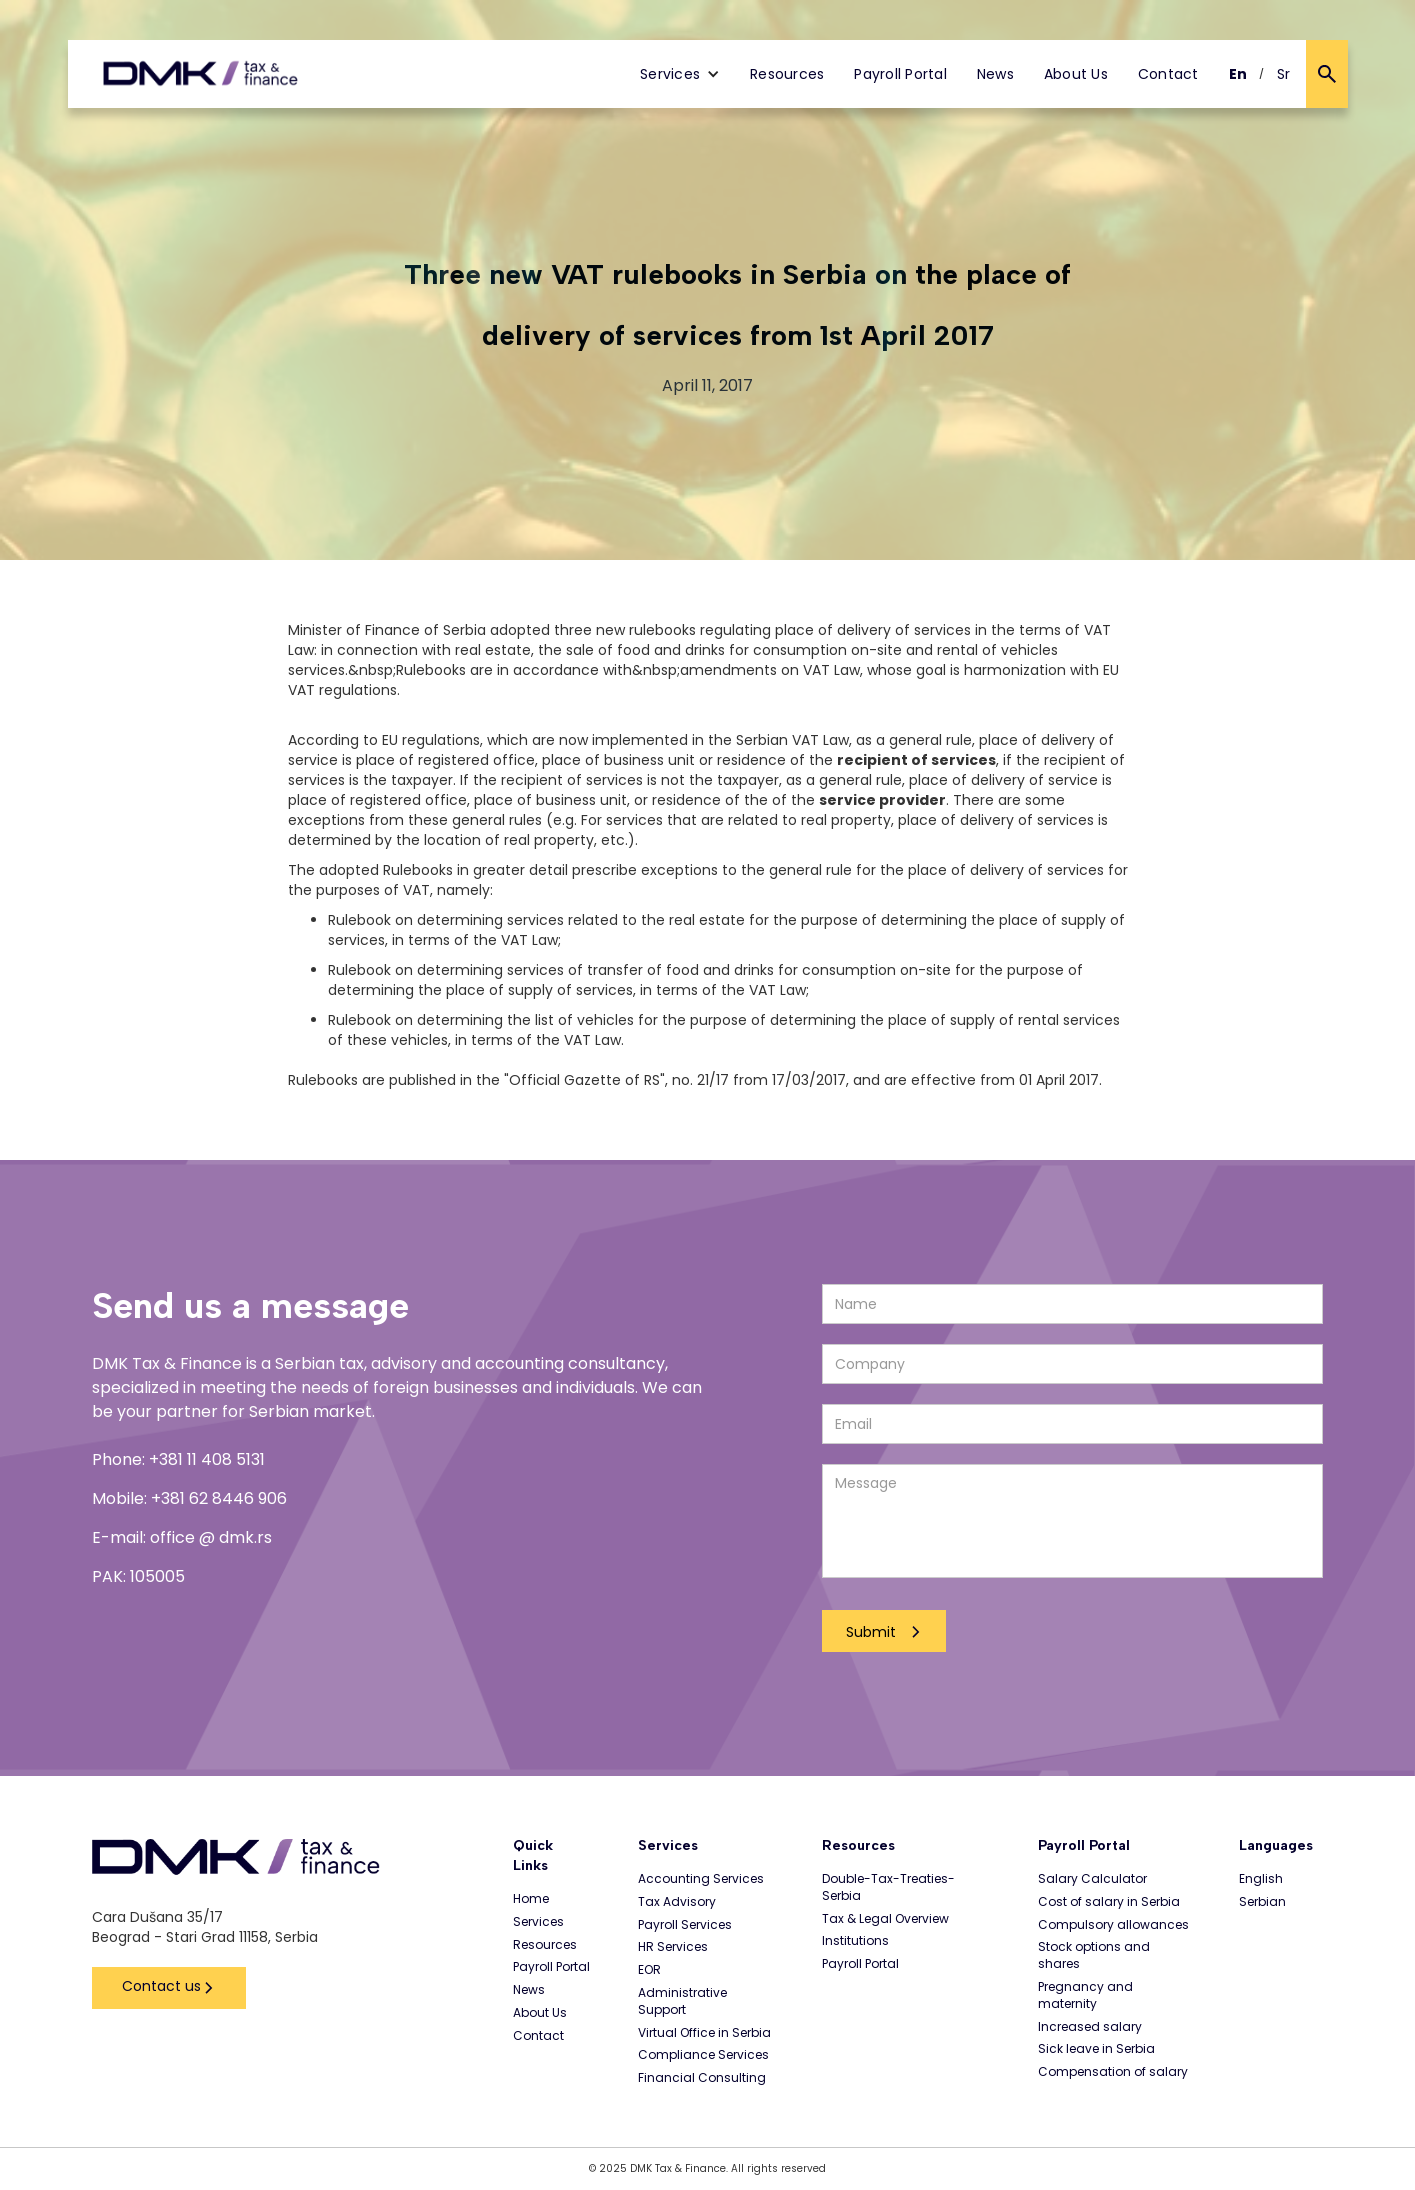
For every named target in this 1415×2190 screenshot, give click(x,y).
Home (531, 1899)
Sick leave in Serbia (1096, 2049)
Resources (787, 74)
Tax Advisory (677, 1902)
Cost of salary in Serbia (1109, 1902)
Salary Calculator (1092, 1879)
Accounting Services (701, 1879)
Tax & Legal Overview (885, 1919)
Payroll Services (685, 1925)
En (1238, 74)
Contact (1168, 74)
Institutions (855, 1941)
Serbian (1262, 1902)
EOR (649, 1970)
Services (538, 1922)
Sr (1284, 74)
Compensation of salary (1113, 2072)
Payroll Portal (900, 74)
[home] (200, 74)
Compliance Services (703, 2055)
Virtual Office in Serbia (704, 2033)
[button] (680, 74)
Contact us (161, 1986)
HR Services (673, 1947)
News (995, 74)
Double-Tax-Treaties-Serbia (888, 1887)
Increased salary (1090, 2027)
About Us (1076, 74)
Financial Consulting (702, 2078)
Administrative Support (682, 2001)
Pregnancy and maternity (1085, 1995)
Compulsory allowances (1113, 1925)
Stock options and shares (1094, 1955)
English (1261, 1879)
